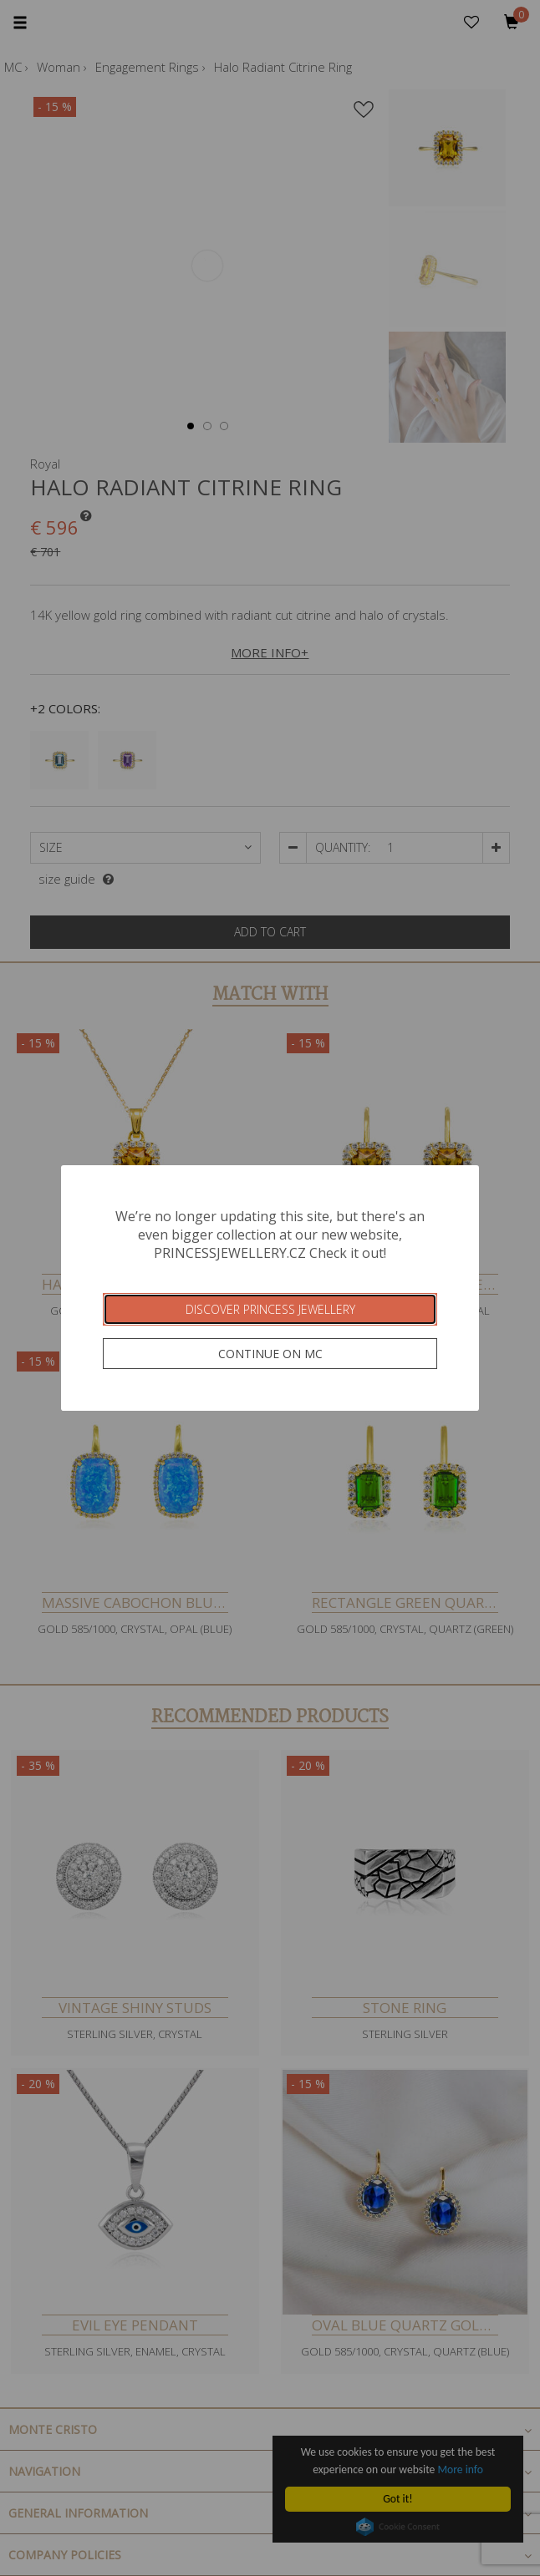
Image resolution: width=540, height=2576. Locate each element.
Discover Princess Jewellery (270, 1309)
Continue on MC (270, 1354)
